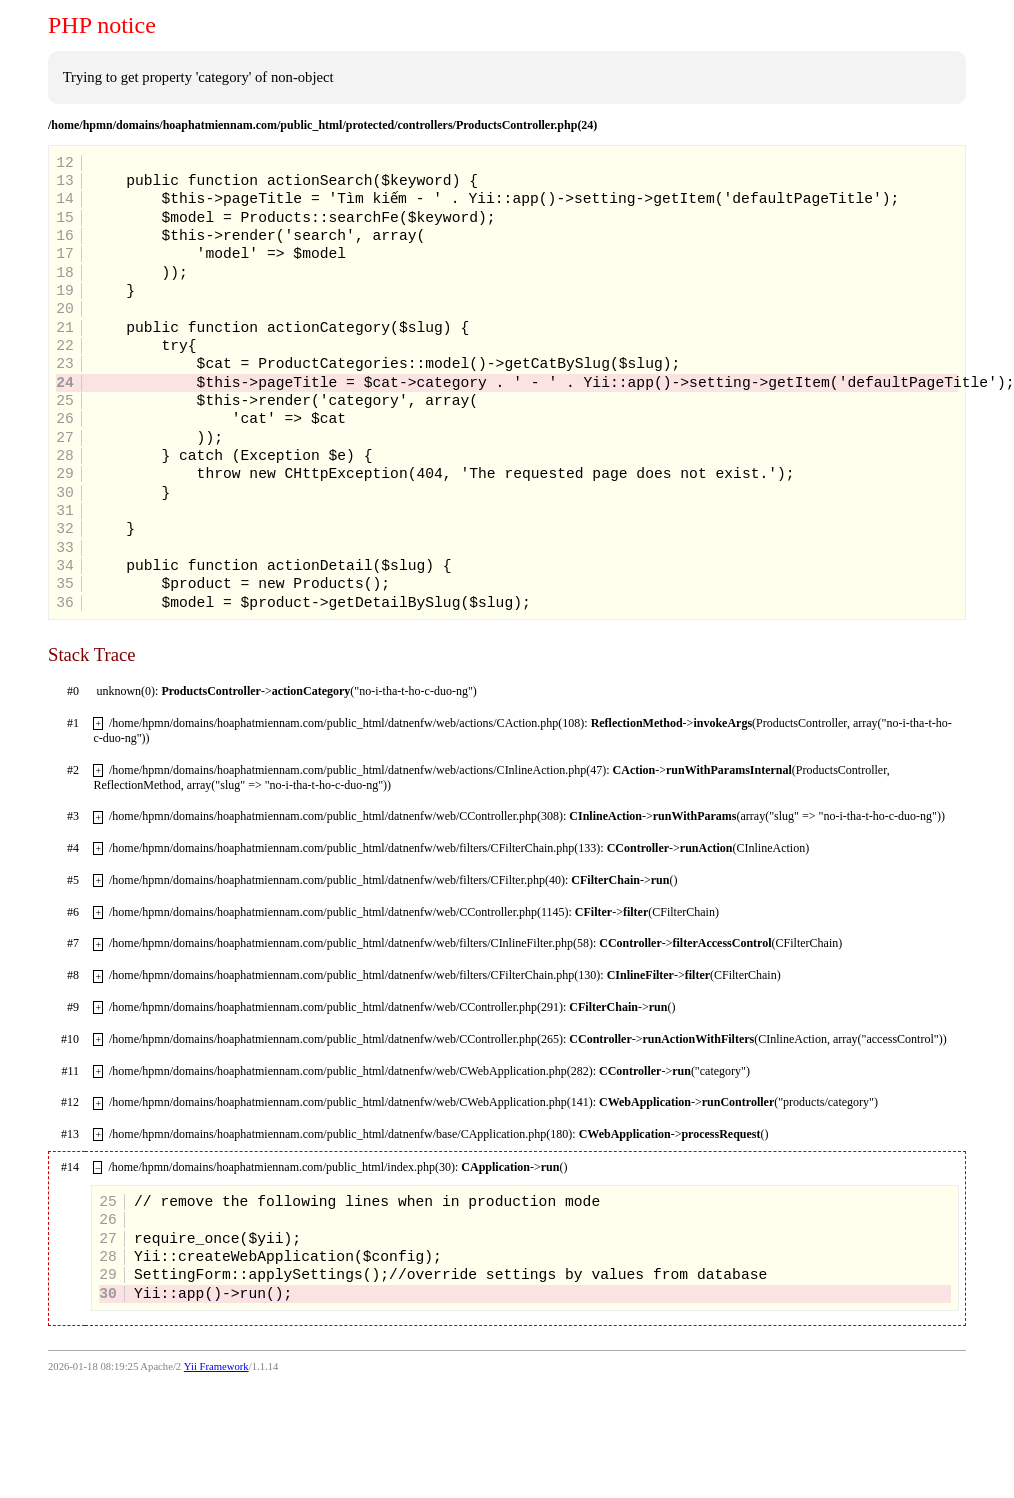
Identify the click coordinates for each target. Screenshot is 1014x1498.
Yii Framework (216, 1366)
